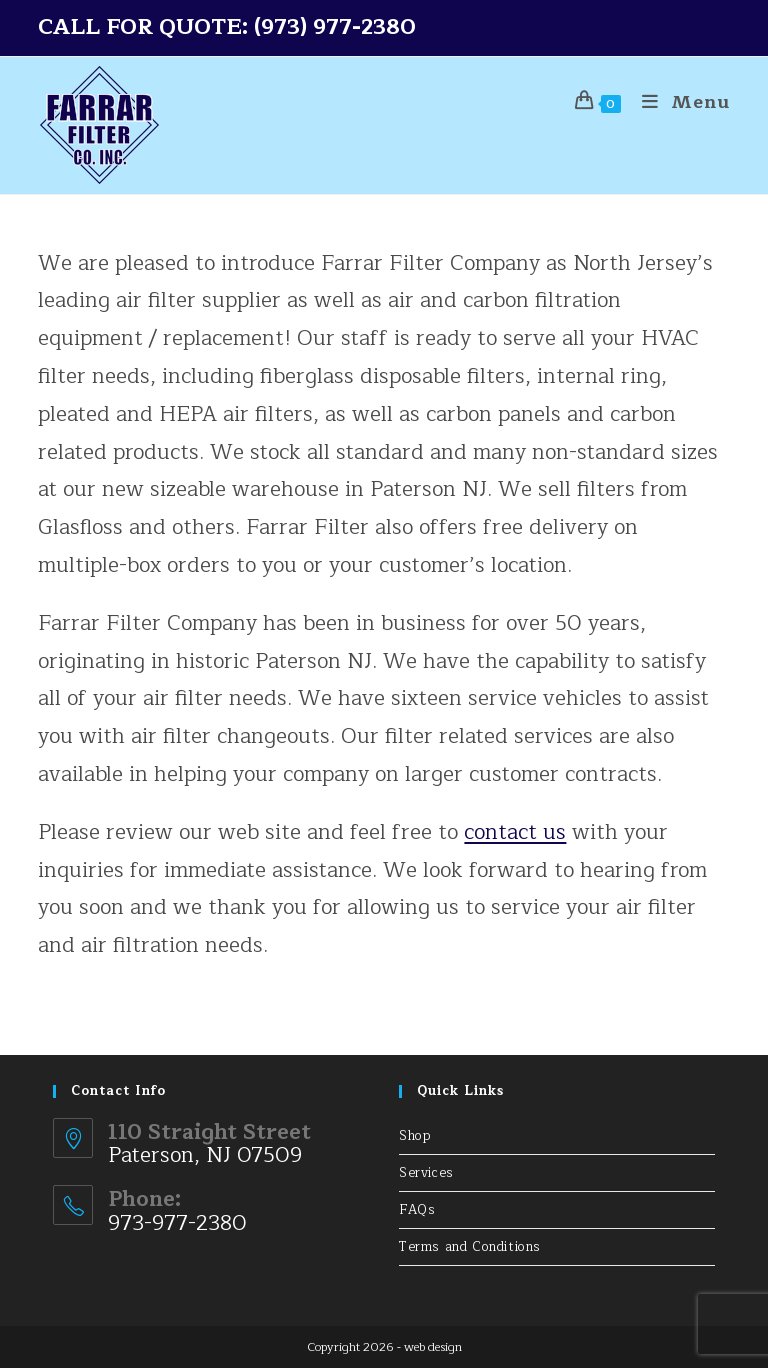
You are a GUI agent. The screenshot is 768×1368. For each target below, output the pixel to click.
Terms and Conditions (470, 1247)
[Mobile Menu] (678, 102)
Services (426, 1173)
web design (433, 1347)
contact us (515, 832)
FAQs (417, 1210)
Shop (415, 1136)
